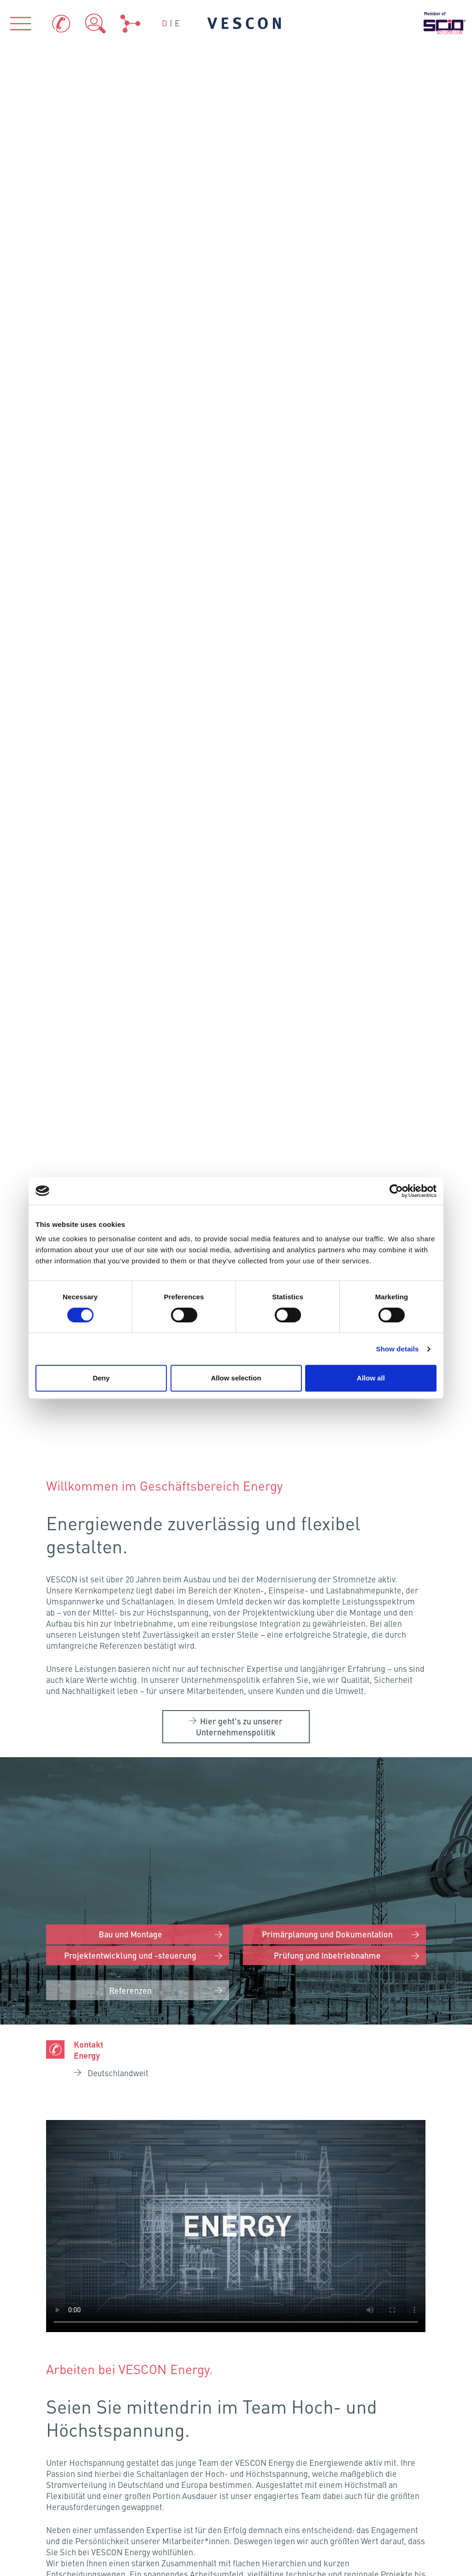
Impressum (278, 2442)
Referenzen (131, 606)
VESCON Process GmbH (140, 2150)
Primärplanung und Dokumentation (327, 549)
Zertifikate (166, 2443)
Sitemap (390, 2479)
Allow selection (236, 1378)
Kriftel (140, 1987)
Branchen (235, 2248)
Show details (397, 1349)
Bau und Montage (130, 549)
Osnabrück (138, 1924)
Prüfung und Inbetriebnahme (327, 571)
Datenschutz (397, 2417)
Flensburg (165, 1847)
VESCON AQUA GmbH (332, 2150)
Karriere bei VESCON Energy (241, 1652)
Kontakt (271, 2417)
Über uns (78, 2248)
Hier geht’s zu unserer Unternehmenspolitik (239, 343)
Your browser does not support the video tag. (235, 843)
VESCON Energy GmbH (140, 2169)
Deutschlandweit (117, 689)
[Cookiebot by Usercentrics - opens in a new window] (396, 1191)
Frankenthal (136, 2011)
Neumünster (178, 1867)
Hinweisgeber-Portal (403, 2448)
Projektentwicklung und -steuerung (131, 571)
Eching (168, 2059)
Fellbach (137, 2034)
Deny (101, 1378)
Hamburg (159, 1895)
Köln (97, 1971)
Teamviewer (169, 2472)
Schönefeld (206, 1921)
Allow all (371, 1378)
